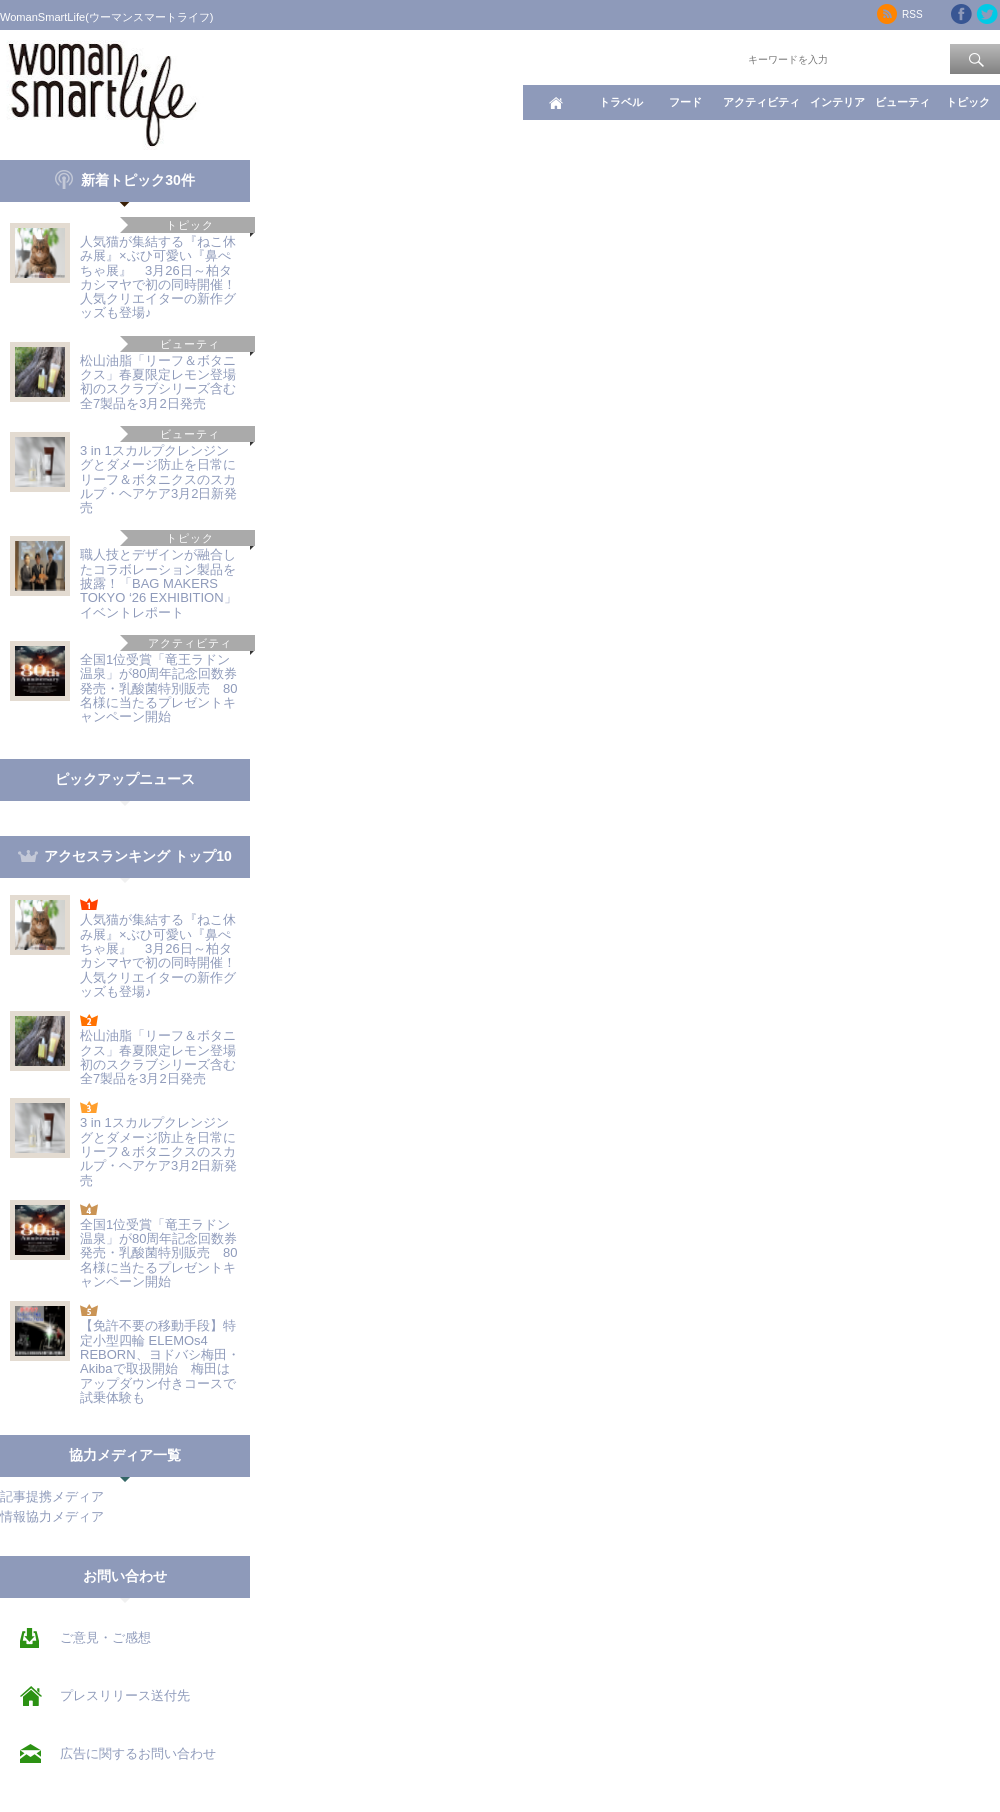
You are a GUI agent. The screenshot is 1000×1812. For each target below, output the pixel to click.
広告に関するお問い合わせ (138, 1753)
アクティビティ (761, 102)
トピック (968, 102)
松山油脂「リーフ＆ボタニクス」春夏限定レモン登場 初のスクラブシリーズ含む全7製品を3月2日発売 (164, 382)
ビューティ (902, 102)
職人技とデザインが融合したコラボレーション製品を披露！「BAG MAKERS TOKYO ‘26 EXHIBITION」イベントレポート (158, 583)
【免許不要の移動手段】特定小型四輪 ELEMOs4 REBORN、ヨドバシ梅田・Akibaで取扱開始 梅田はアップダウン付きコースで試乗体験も (160, 1361)
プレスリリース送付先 (125, 1695)
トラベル (621, 102)
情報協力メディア (52, 1516)
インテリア (837, 102)
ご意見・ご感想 (105, 1637)
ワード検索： (711, 58)
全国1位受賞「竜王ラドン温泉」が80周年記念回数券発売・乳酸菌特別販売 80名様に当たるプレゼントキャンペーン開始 (158, 688)
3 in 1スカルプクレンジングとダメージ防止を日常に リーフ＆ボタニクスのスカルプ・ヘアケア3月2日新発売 (158, 479)
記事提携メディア (52, 1496)
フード (685, 102)
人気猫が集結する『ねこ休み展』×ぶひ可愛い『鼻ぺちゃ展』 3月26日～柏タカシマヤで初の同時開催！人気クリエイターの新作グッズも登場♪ (158, 277)
